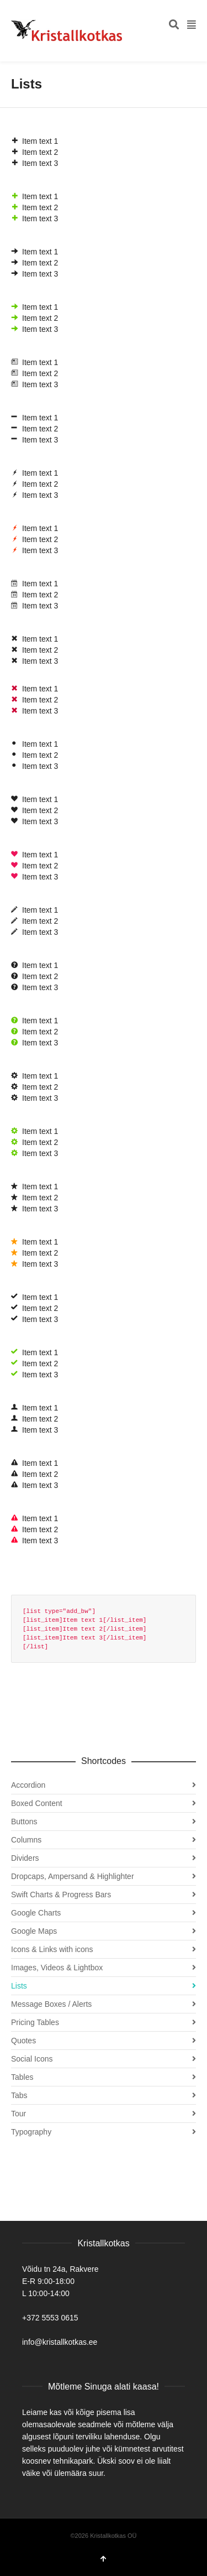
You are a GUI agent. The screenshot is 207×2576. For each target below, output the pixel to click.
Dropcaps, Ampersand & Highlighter (72, 1876)
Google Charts (36, 1912)
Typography (31, 2131)
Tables (22, 2077)
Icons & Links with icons (52, 1949)
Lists (19, 1985)
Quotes (23, 2040)
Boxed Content (36, 1803)
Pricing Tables (35, 2022)
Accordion (28, 1785)
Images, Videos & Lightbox (57, 1967)
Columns (26, 1839)
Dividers (25, 1858)
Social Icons (31, 2058)
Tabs (19, 2095)
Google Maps (34, 1931)
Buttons (24, 1821)
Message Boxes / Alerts (51, 2004)
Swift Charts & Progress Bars (61, 1894)
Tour (18, 2113)
